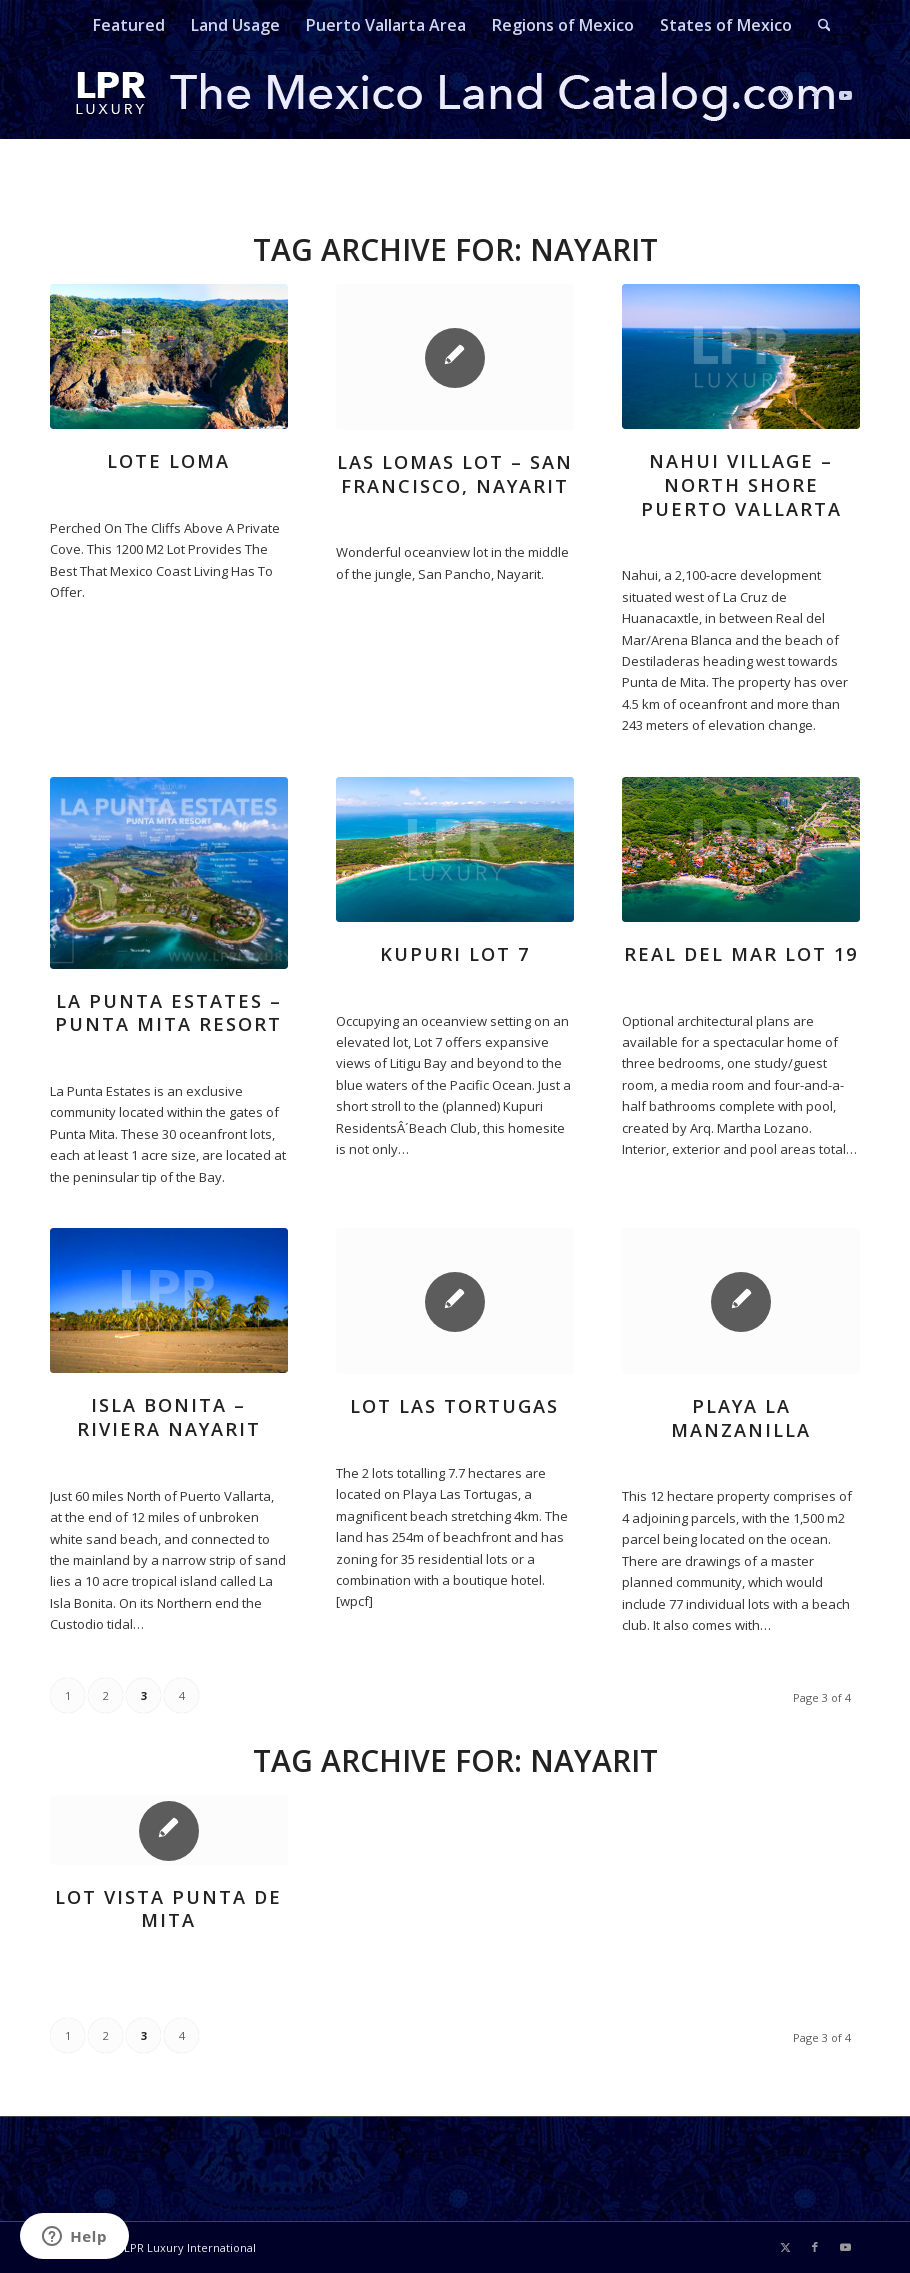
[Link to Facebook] (815, 95)
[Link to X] (785, 95)
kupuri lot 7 (455, 954)
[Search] (818, 25)
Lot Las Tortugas (454, 1406)
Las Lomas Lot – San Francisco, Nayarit (455, 474)
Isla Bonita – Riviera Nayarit (169, 1417)
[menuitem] (129, 25)
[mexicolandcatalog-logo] (455, 95)
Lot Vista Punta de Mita (168, 1909)
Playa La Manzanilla (741, 1418)
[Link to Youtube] (845, 95)
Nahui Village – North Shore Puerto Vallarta (741, 484)
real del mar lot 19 (741, 954)
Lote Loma (168, 461)
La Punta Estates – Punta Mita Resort (168, 1013)
